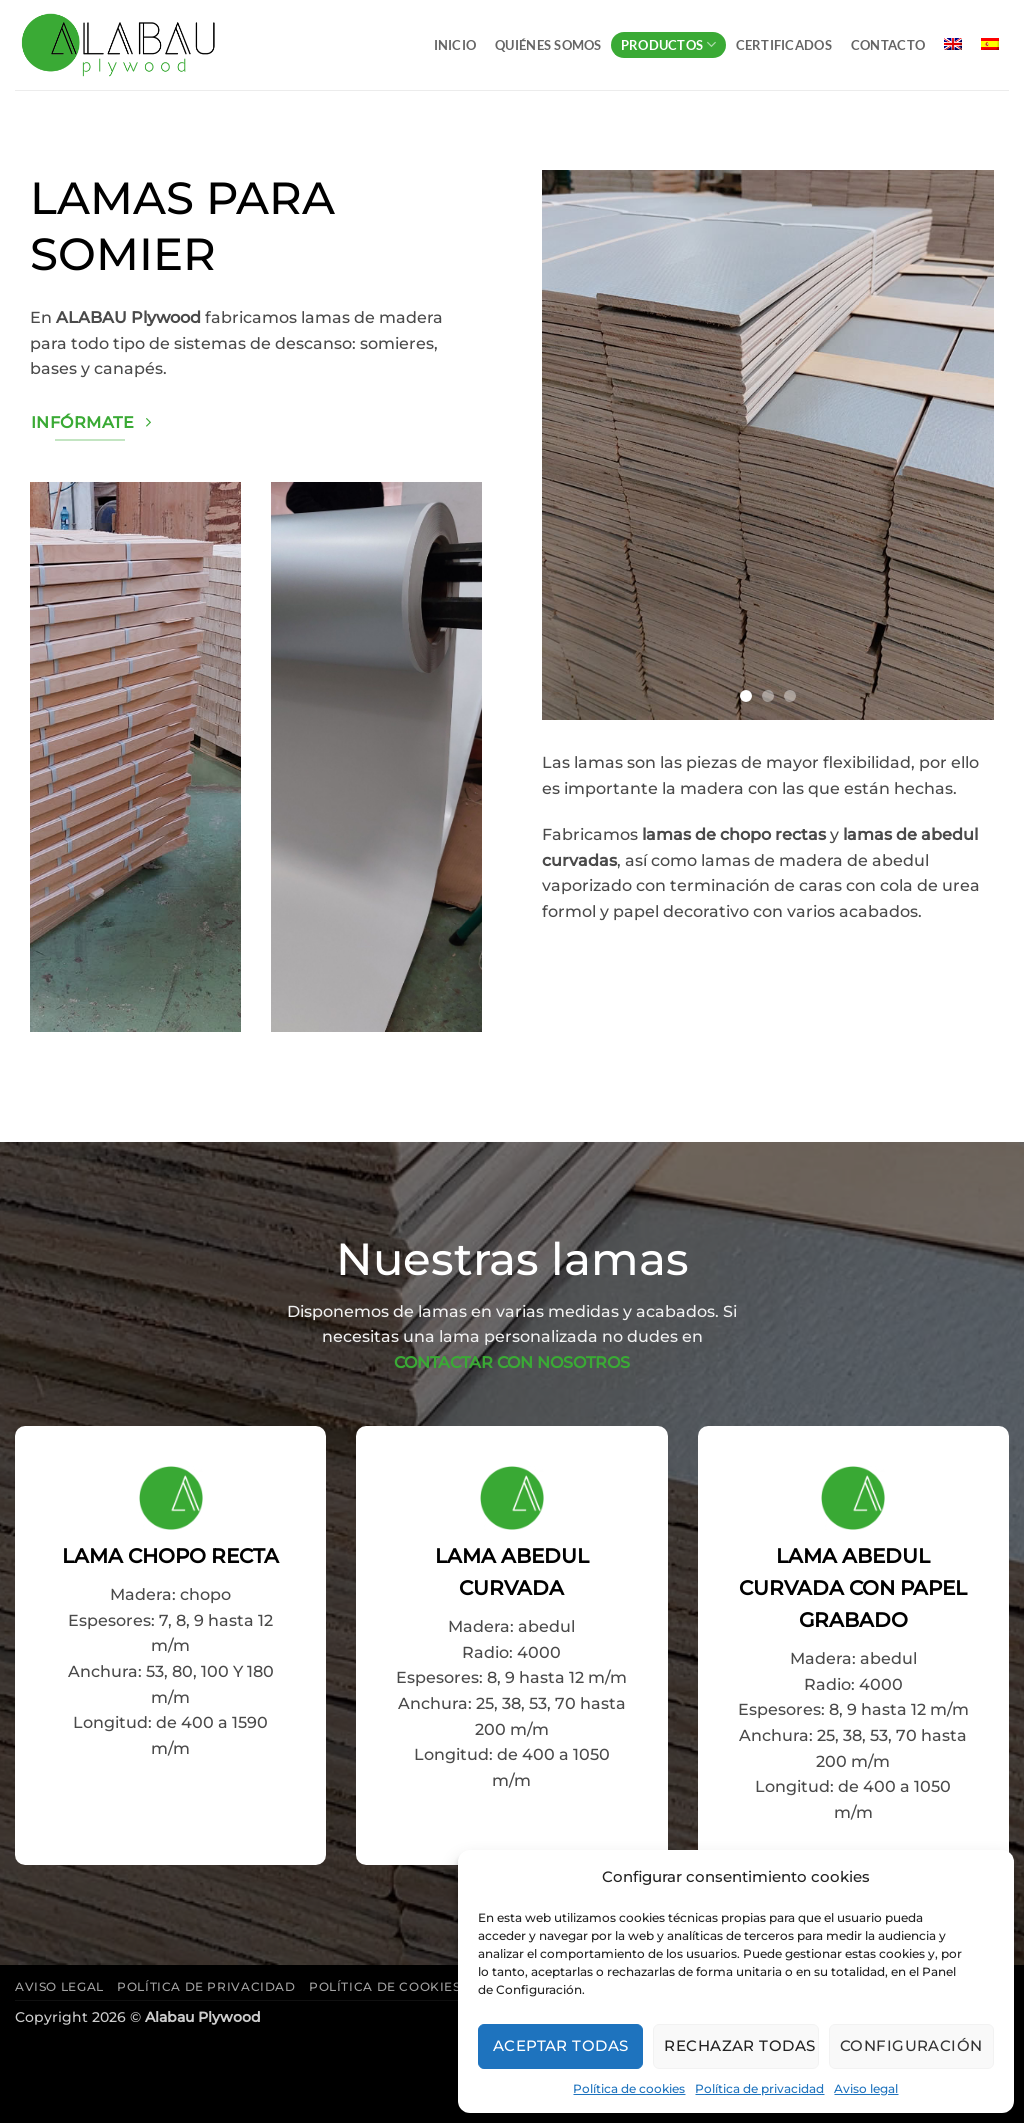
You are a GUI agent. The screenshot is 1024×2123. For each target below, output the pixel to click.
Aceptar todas (561, 2045)
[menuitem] (953, 44)
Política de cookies (629, 2088)
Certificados (784, 45)
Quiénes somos (548, 45)
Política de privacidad (759, 2088)
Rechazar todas (739, 2045)
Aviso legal (866, 2088)
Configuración (911, 2045)
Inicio (455, 45)
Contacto (888, 45)
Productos (669, 44)
